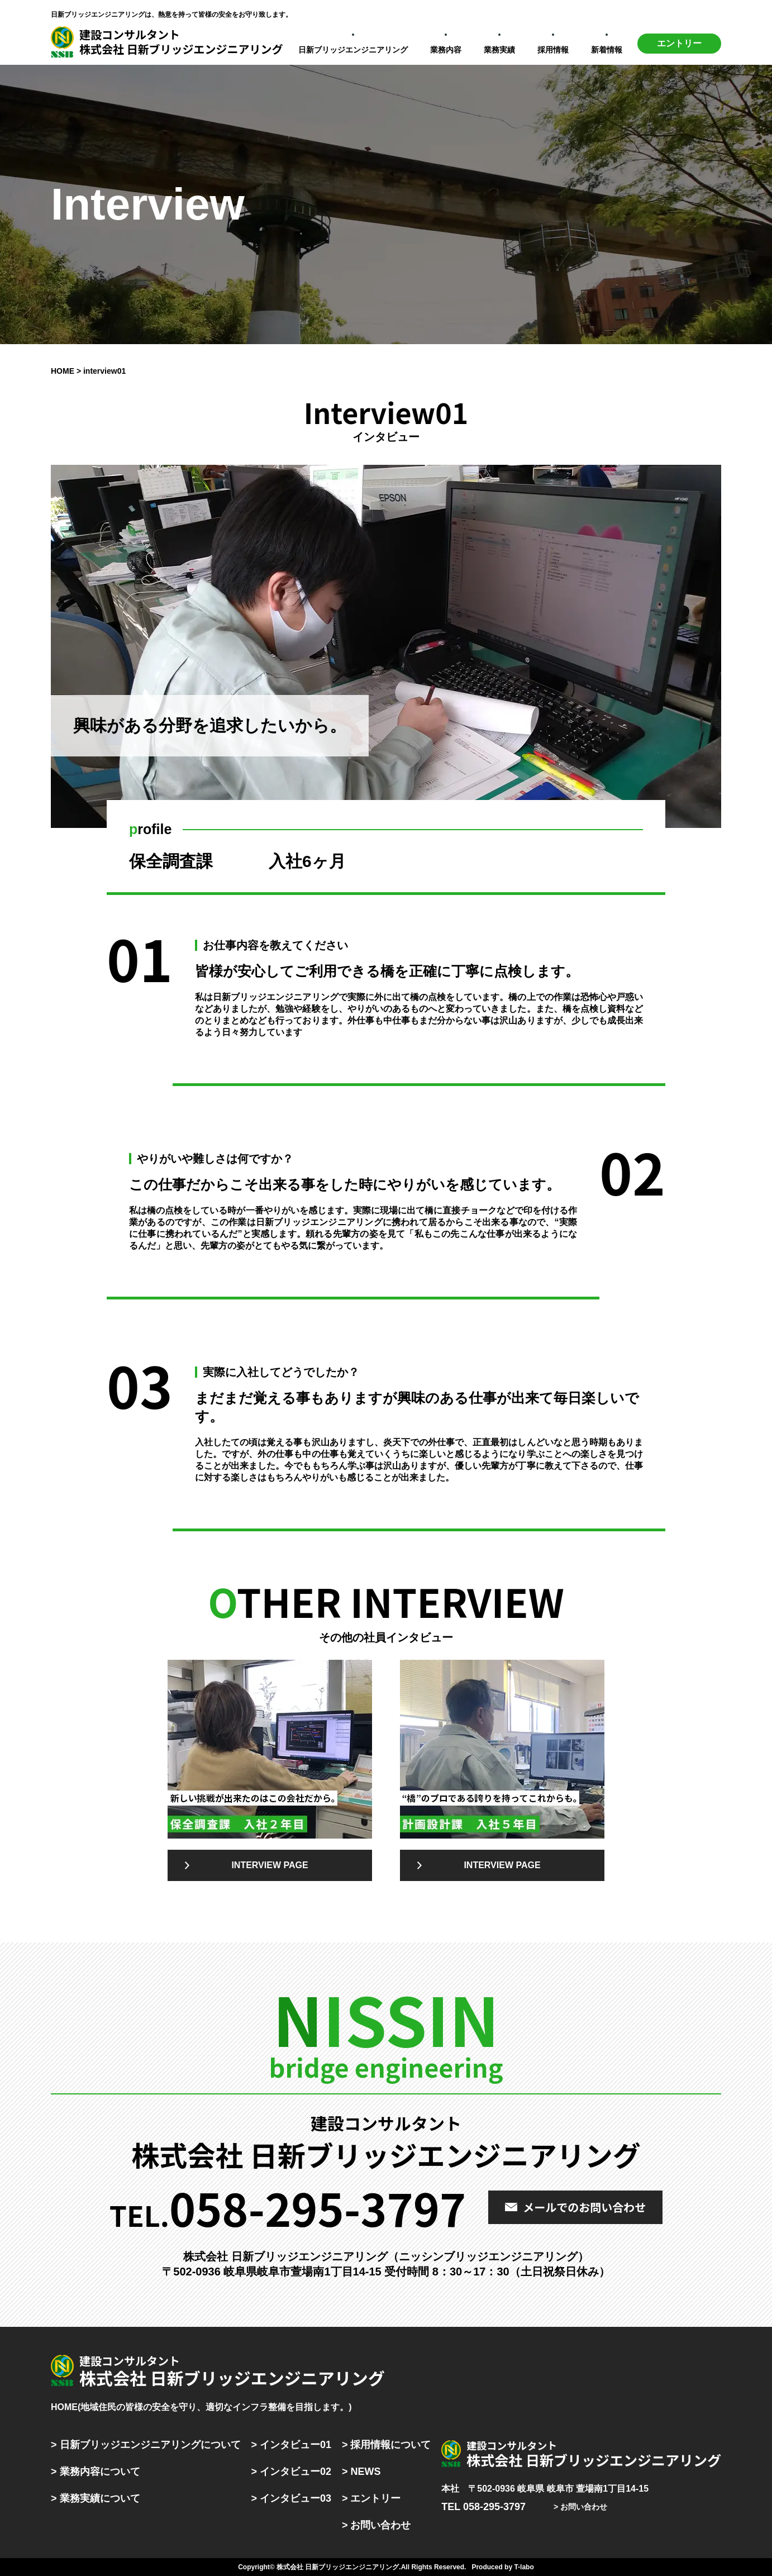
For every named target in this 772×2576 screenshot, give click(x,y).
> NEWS (361, 2472)
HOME (62, 370)
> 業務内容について (95, 2472)
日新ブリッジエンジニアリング (353, 50)
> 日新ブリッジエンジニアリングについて (146, 2445)
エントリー (679, 43)
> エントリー (371, 2498)
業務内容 (445, 50)
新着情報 (606, 50)
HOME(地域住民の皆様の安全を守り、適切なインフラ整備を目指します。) (201, 2407)
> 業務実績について (95, 2498)
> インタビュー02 (291, 2472)
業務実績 (499, 50)
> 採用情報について (386, 2445)
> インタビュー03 (291, 2498)
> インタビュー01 (291, 2445)
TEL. (287, 2207)
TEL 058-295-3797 (483, 2507)
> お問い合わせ (376, 2525)
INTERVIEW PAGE (269, 1865)
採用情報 (553, 50)
